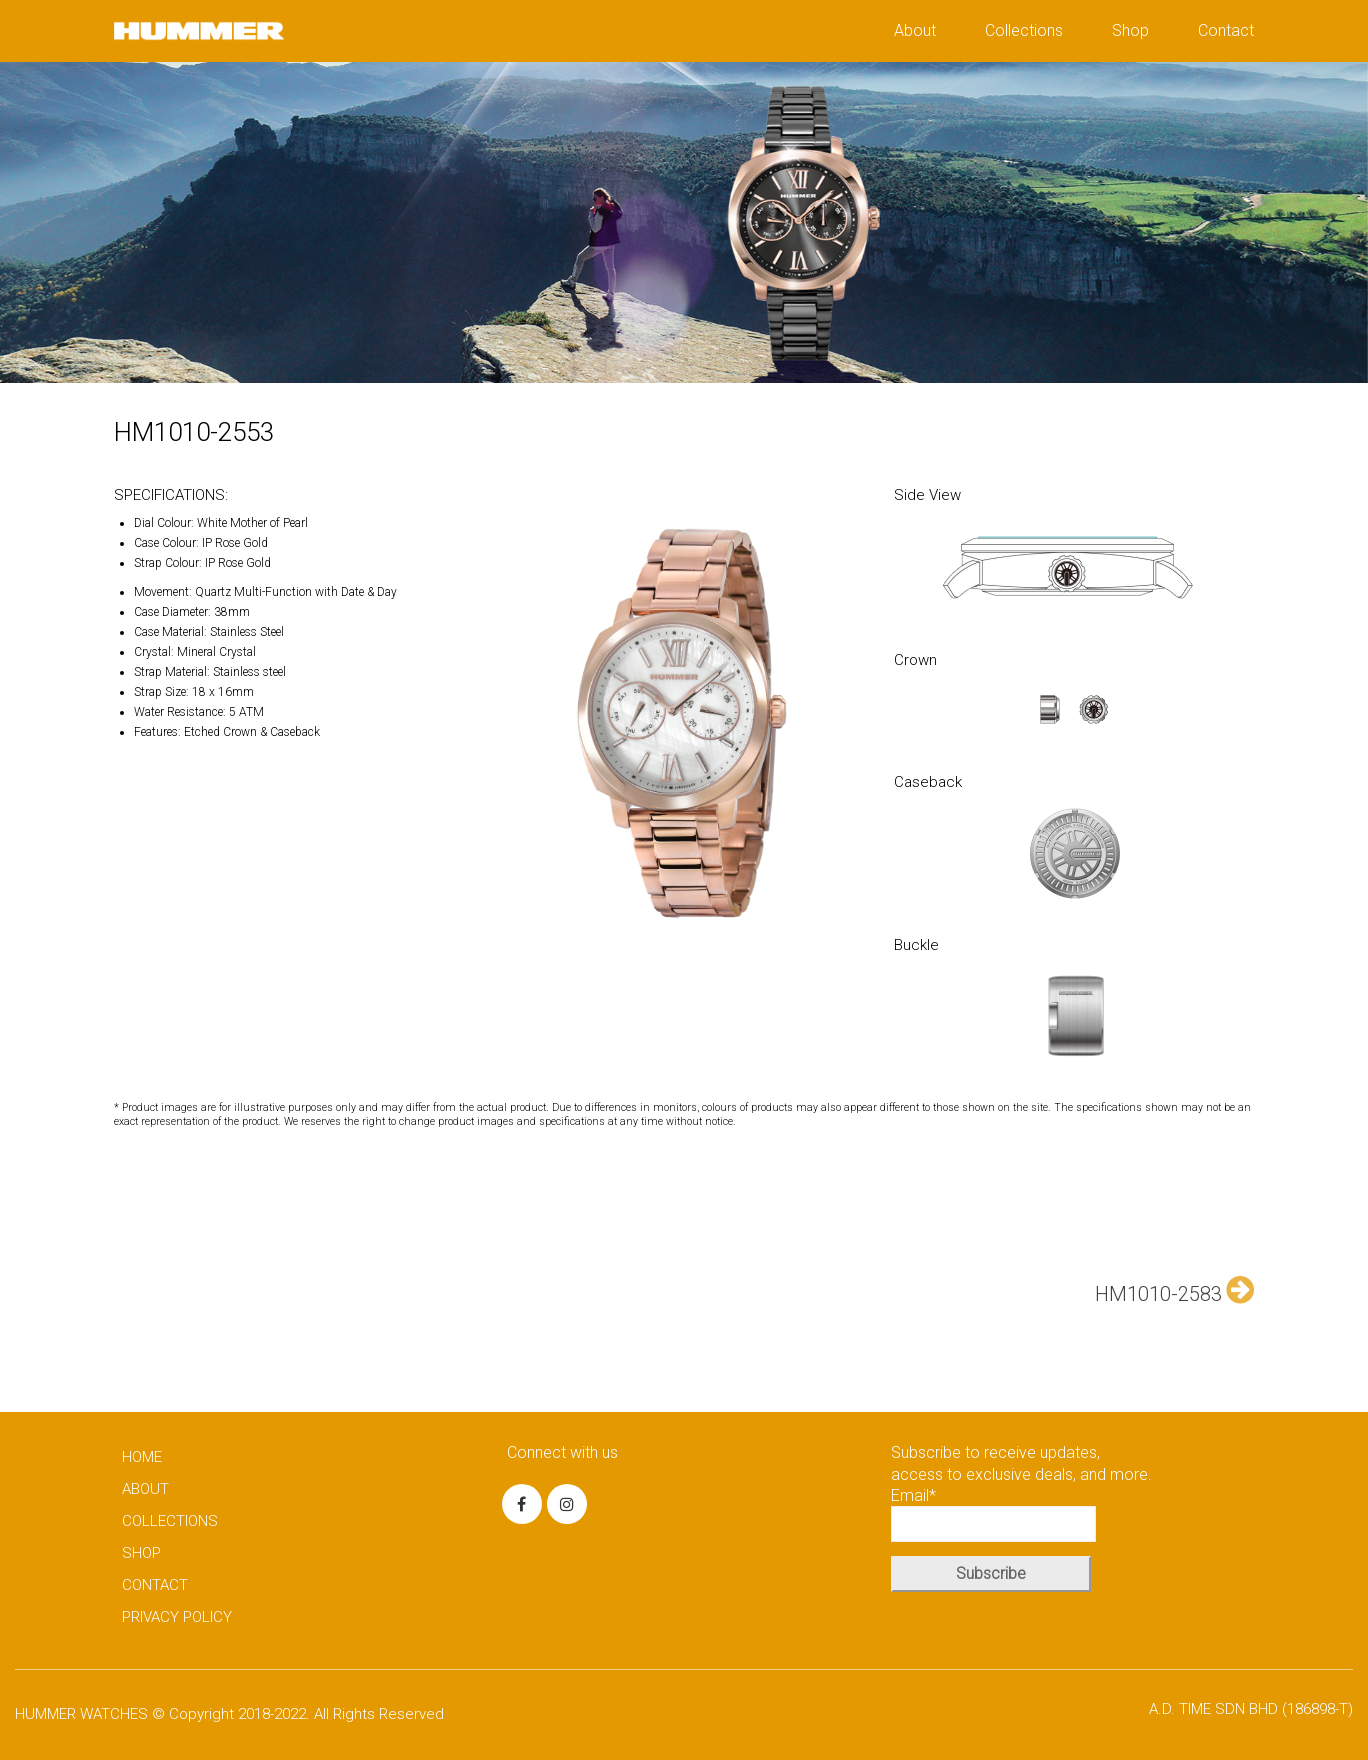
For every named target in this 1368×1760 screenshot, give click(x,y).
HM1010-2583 (1174, 1290)
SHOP (141, 1553)
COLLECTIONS (170, 1521)
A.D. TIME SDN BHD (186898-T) (1251, 1709)
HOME (142, 1457)
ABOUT (145, 1489)
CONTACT (155, 1585)
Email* (993, 1514)
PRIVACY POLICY (177, 1617)
